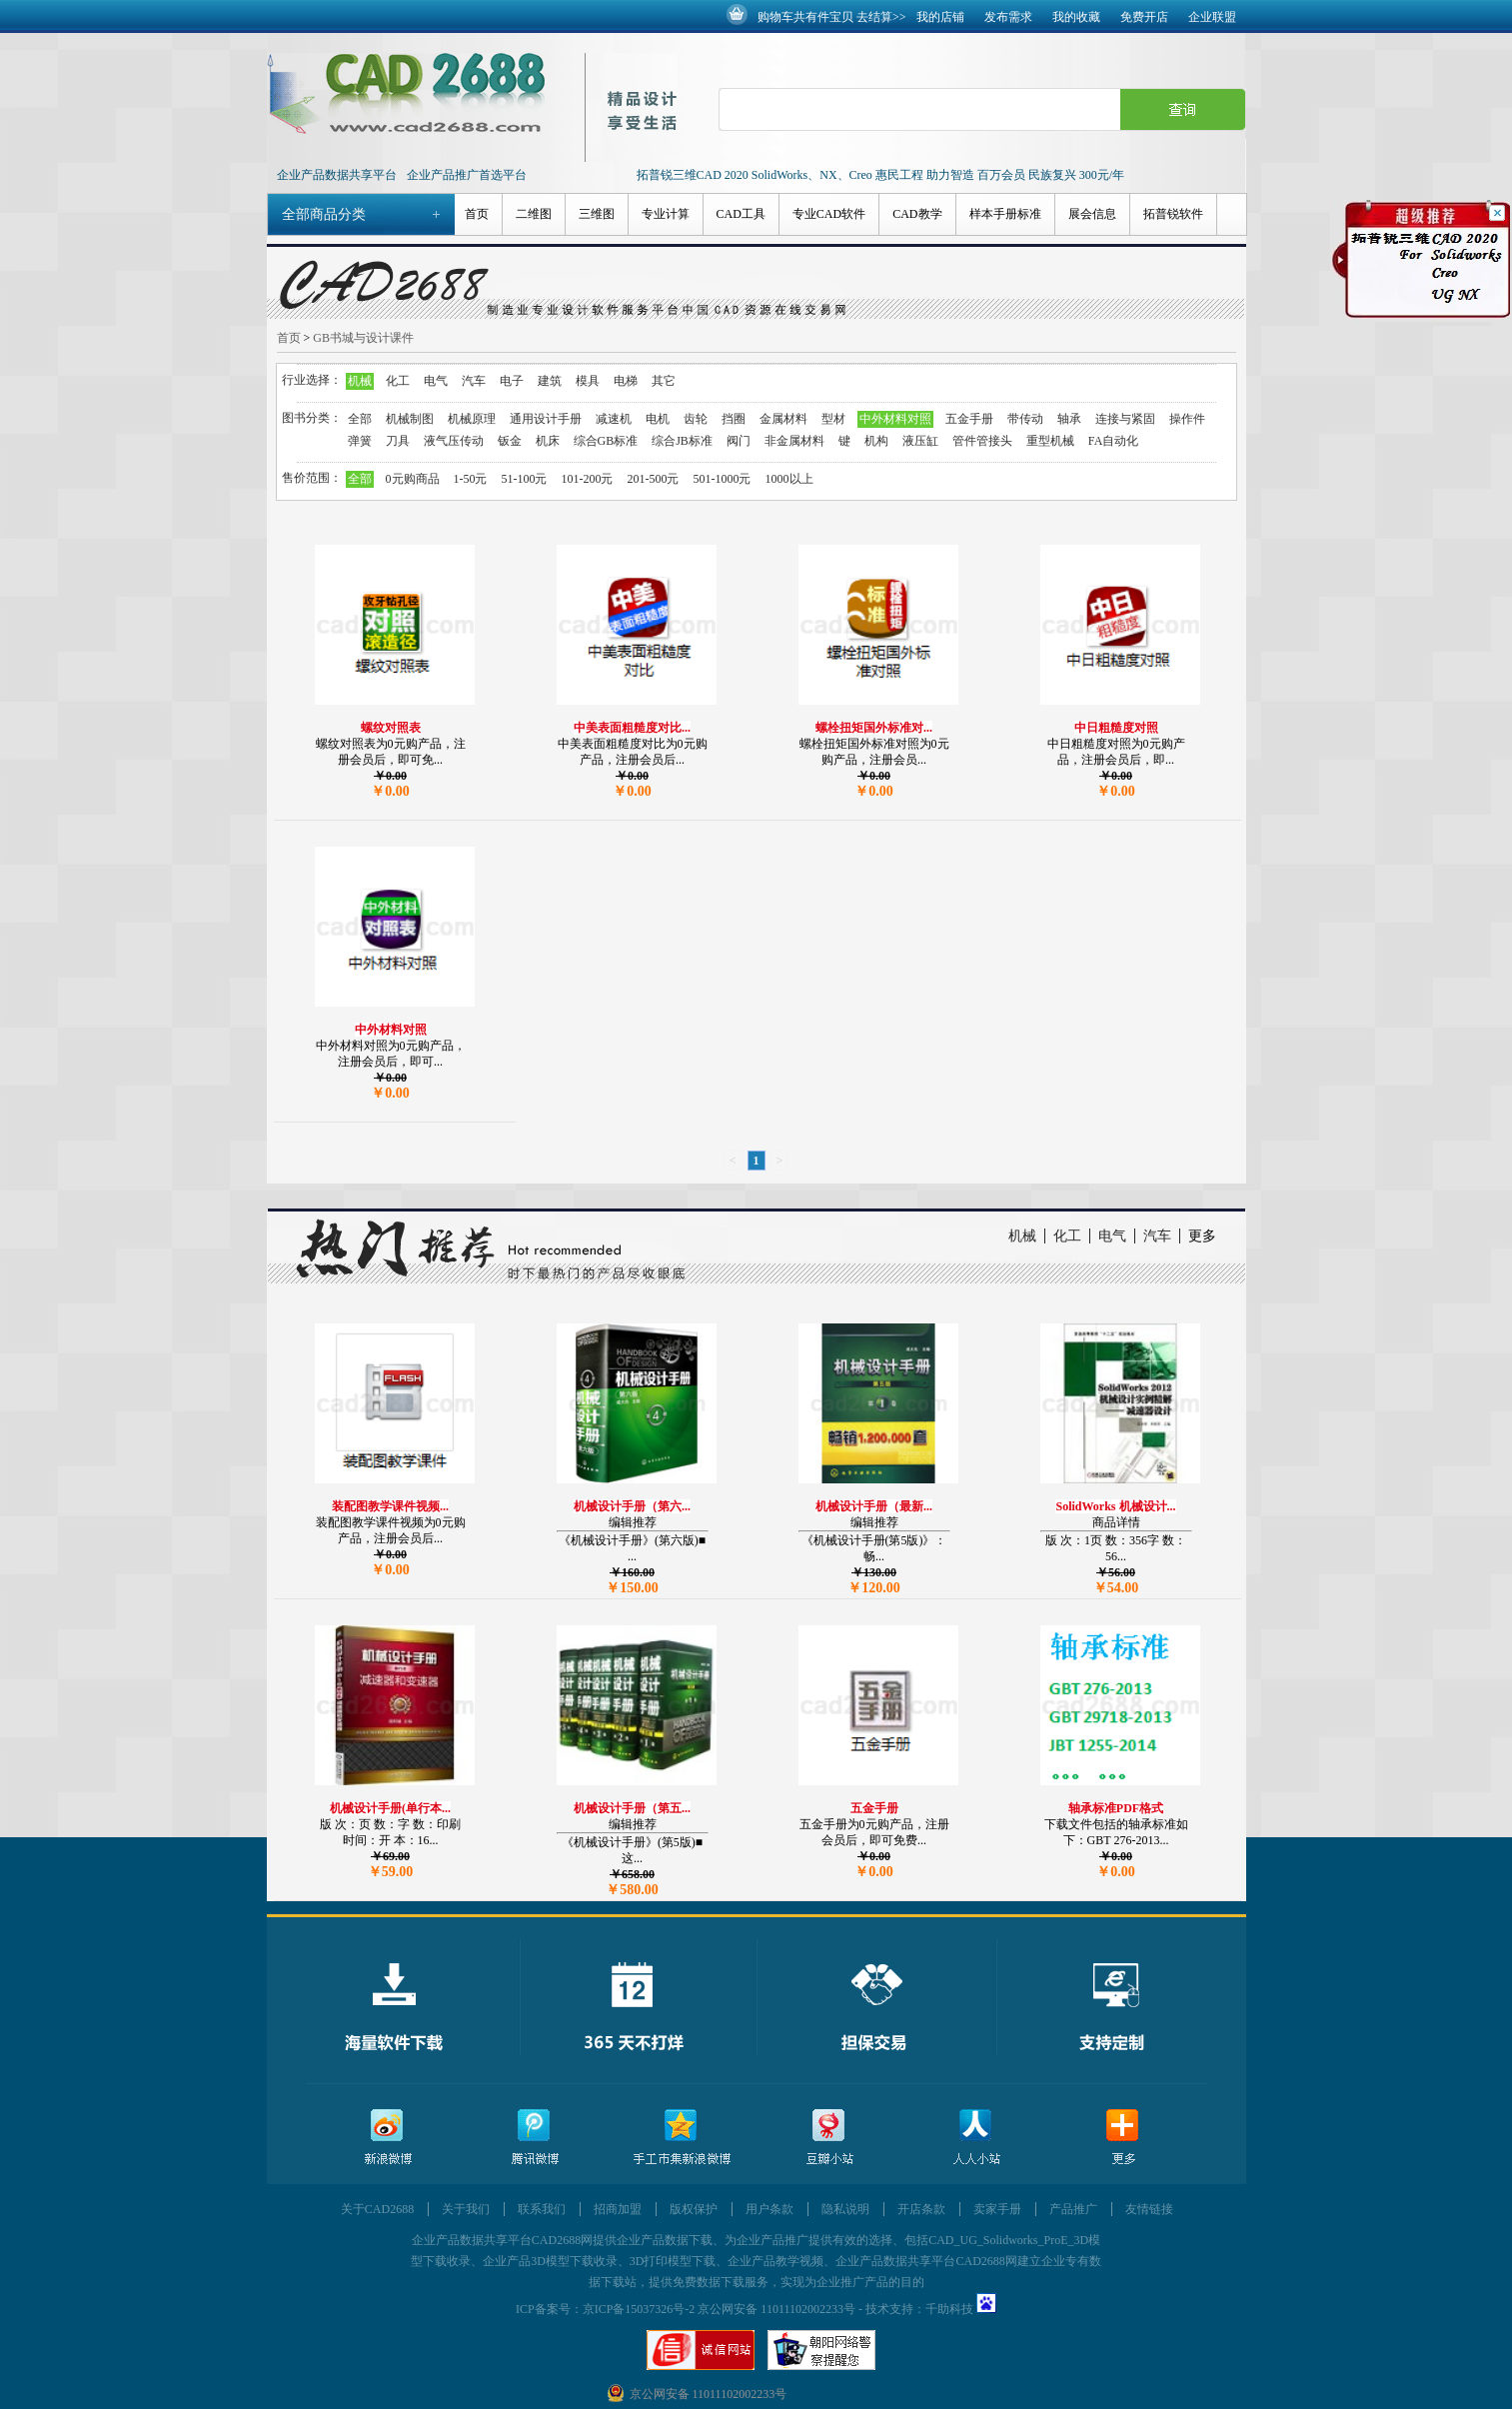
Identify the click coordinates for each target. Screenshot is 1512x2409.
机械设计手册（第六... (632, 1506)
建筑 (550, 381)
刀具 (398, 441)
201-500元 (654, 479)
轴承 (1069, 419)
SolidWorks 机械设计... (1115, 1506)
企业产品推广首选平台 (467, 175)
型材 (833, 419)
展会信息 (1092, 214)
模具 (588, 381)
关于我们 (466, 2209)
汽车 (474, 381)
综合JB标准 (682, 441)
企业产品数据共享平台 (337, 175)
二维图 (534, 214)
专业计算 (666, 214)
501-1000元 (723, 479)
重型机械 (1050, 441)
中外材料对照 (895, 419)
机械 (360, 381)
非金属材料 (794, 441)
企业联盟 (1212, 17)
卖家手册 (997, 2209)
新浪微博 (388, 2137)
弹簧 (360, 441)
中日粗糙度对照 (1116, 728)
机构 (876, 441)
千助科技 (949, 2309)
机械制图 (410, 419)
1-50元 (471, 479)
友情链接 (1149, 2209)
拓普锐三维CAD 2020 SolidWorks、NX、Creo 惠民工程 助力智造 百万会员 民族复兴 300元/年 (881, 175)
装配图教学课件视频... (390, 1506)
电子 (512, 381)
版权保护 (694, 2209)
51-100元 (525, 479)
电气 (436, 381)
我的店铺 (940, 17)
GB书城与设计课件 (363, 338)
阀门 (739, 441)
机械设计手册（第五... (632, 1808)
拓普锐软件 (1173, 214)
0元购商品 (413, 479)
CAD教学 (916, 214)
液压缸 (920, 441)
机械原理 (472, 419)
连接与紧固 (1125, 419)
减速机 (614, 419)
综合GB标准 (606, 441)
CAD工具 (741, 214)
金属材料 (783, 419)
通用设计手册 (546, 419)
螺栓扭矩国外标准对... (873, 728)
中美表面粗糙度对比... (632, 728)
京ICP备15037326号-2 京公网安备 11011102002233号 (719, 2309)
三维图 (597, 214)
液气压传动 (454, 441)
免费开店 (1144, 17)
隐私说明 (845, 2209)
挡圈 (734, 419)
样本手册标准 (1005, 214)
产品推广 (1073, 2209)
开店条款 (921, 2209)
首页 (477, 214)
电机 (658, 419)
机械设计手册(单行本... (390, 1808)
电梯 (626, 381)
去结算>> (881, 17)
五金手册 (969, 419)
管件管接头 (982, 441)
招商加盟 (618, 2209)
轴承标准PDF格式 (1115, 1808)
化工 (398, 381)
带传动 (1025, 419)
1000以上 (789, 479)
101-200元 (588, 479)
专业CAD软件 (828, 214)
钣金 (510, 441)
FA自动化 (1113, 441)
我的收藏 (1076, 17)
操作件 (1187, 419)
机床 (548, 441)
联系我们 (542, 2209)
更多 (1202, 1235)
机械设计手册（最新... (873, 1506)
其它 (664, 381)
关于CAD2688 (377, 2209)
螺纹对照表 (391, 728)
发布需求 (1008, 17)
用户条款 (769, 2209)
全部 (360, 419)
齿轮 (696, 419)
